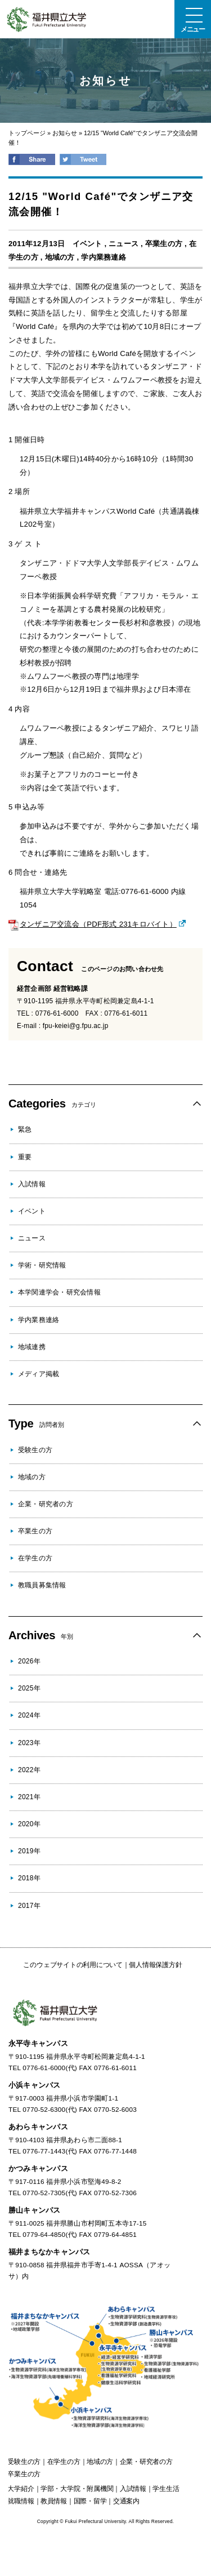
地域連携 (32, 1347)
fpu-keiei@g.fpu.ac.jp (76, 1026)
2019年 (29, 1851)
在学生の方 (35, 1558)
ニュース (123, 243)
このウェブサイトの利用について (72, 1965)
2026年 (29, 1661)
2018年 (29, 1878)
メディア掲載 (38, 1374)
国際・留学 (90, 2501)
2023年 (29, 1743)
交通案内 (126, 2501)
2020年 (29, 1824)
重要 (25, 1157)
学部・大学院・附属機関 (77, 2489)
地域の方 (60, 257)
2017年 (29, 1906)
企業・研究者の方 (45, 1504)
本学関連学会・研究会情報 (59, 1292)
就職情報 (20, 2501)
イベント (87, 243)
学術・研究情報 (42, 1265)
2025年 (29, 1688)
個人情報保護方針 (155, 1965)
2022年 (29, 1770)
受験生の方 (35, 1450)
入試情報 (32, 1184)
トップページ (27, 133)
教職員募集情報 (42, 1585)
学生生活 (165, 2489)
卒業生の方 (163, 243)
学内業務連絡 (103, 257)
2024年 (29, 1715)
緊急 (25, 1129)
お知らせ (64, 133)
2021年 (29, 1797)
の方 (24, 2462)
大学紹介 (20, 2489)
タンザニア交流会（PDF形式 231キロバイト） (92, 924)
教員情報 (54, 2501)
